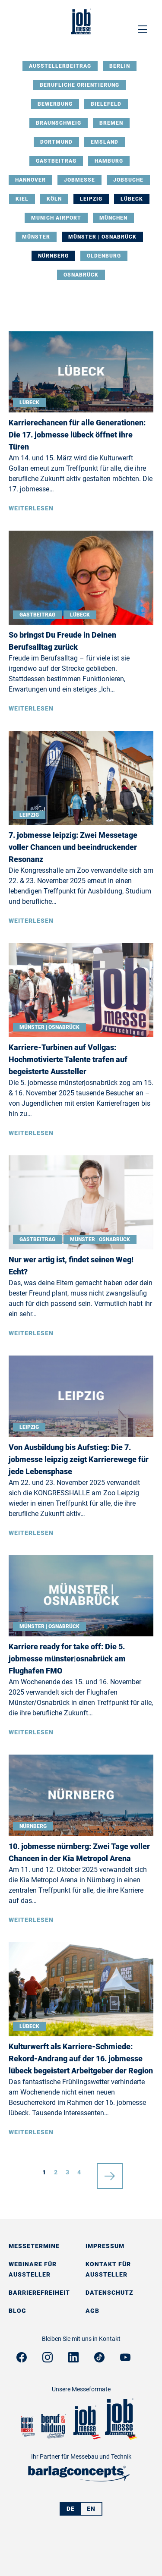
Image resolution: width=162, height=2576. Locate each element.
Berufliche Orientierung (79, 85)
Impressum (105, 2246)
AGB (92, 2310)
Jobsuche (128, 180)
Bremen (111, 123)
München (113, 218)
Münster (36, 237)
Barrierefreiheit (39, 2292)
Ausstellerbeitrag (60, 66)
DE (71, 2508)
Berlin (119, 66)
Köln (54, 199)
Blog (17, 2310)
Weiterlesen (31, 508)
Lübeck (132, 199)
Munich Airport (56, 218)
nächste (109, 2172)
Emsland (104, 142)
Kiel (22, 199)
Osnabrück (81, 275)
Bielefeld (106, 104)
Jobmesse (79, 180)
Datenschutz (109, 2292)
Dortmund (56, 142)
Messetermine (34, 2246)
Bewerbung (55, 104)
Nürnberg (53, 256)
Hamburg (109, 161)
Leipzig (91, 199)
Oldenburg (104, 256)
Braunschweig (58, 123)
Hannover (30, 180)
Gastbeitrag (56, 161)
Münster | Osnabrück (102, 237)
